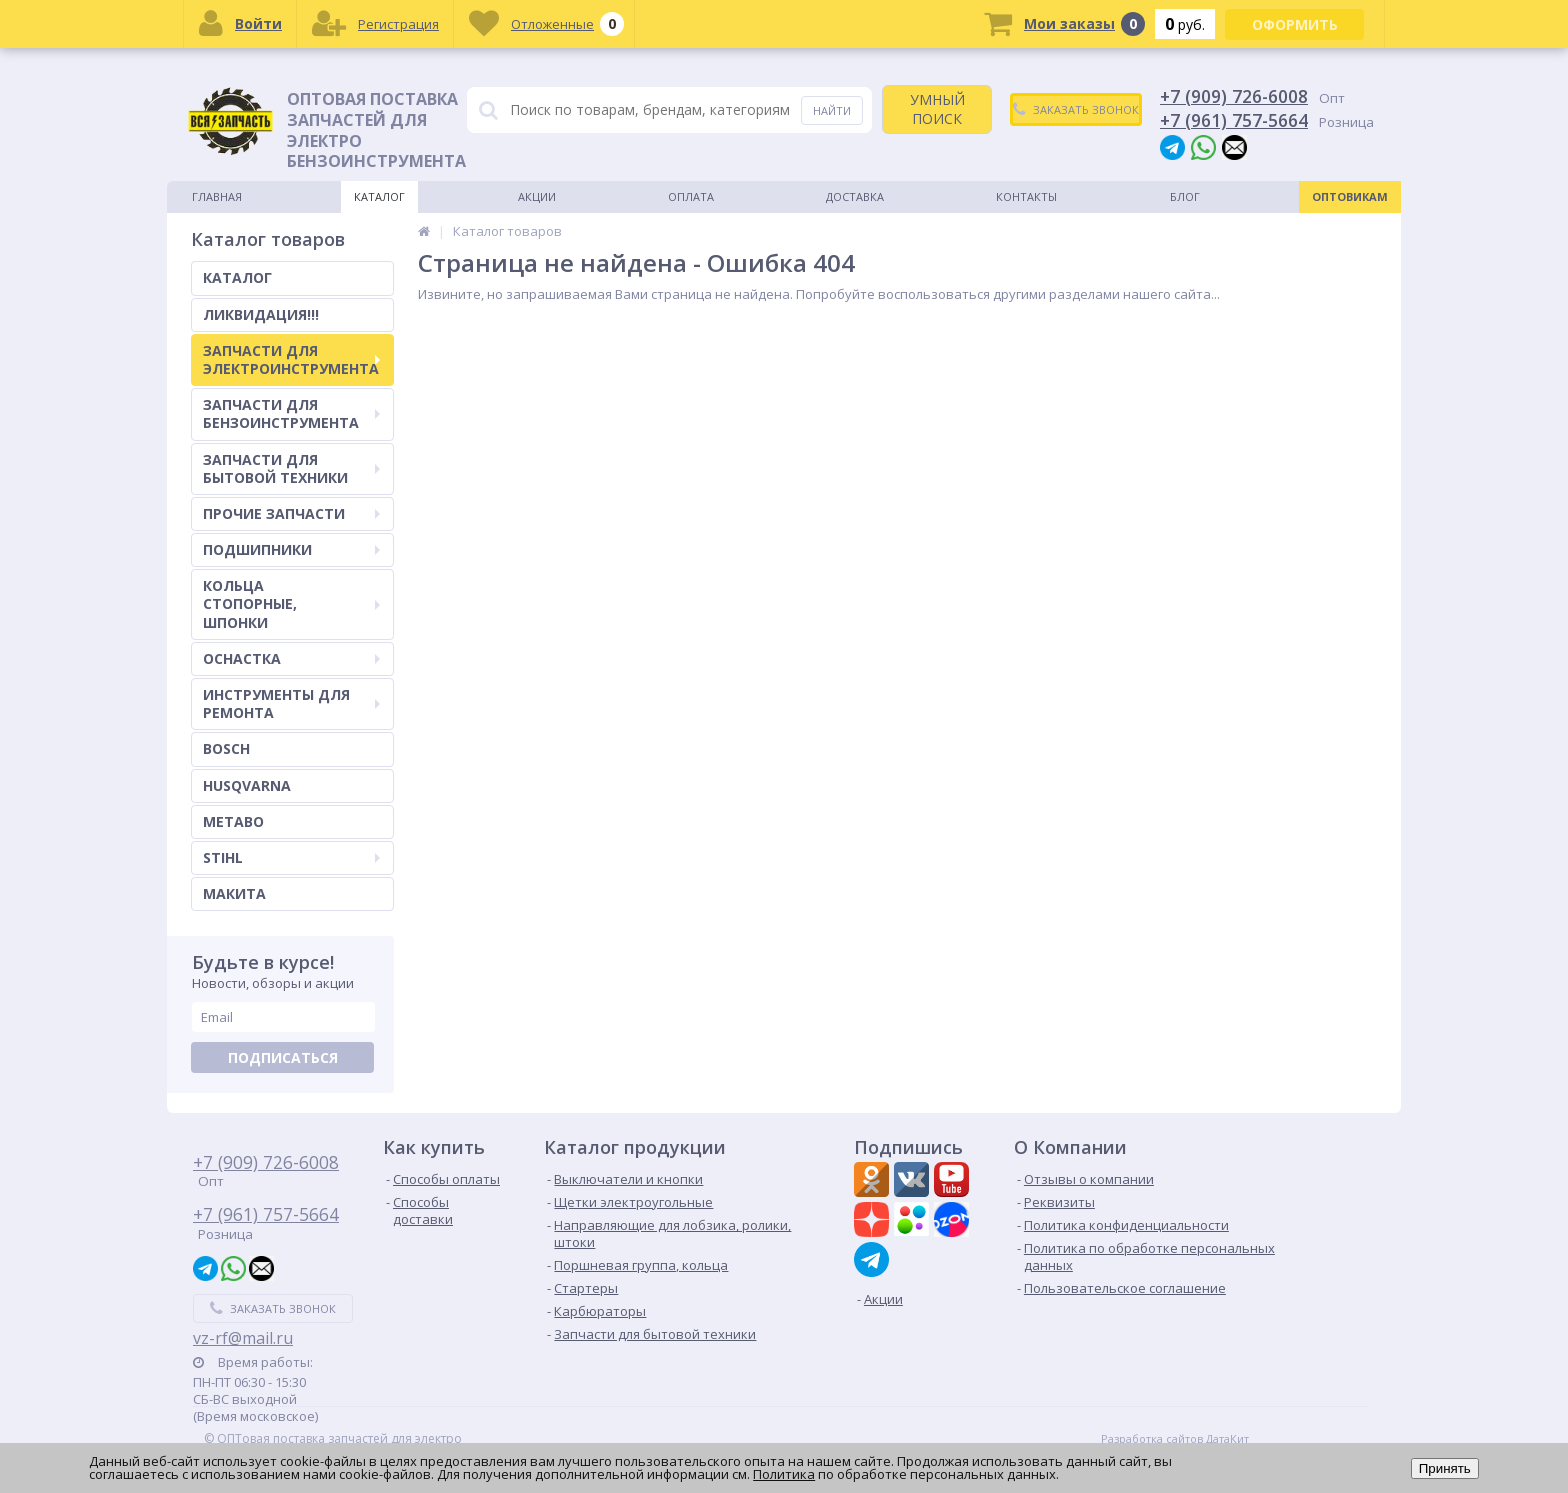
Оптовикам (1350, 196)
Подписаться (283, 1057)
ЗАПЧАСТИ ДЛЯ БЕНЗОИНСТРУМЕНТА (291, 413)
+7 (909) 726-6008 (1234, 96)
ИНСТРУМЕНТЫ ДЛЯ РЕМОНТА (291, 703)
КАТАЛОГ (237, 277)
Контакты (1026, 196)
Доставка (855, 196)
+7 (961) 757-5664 (1234, 120)
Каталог (379, 196)
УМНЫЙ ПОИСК (937, 108)
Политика (784, 1474)
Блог (1185, 196)
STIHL (291, 857)
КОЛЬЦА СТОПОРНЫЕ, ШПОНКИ (291, 603)
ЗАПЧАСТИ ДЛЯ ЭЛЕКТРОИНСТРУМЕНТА (291, 359)
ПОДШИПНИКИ (291, 549)
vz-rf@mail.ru (243, 1338)
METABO (233, 821)
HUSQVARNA (247, 785)
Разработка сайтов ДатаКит (1175, 1439)
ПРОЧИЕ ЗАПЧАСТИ (291, 513)
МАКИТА (234, 893)
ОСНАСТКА (291, 658)
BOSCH (226, 748)
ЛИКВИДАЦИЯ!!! (261, 314)
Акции (537, 196)
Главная (217, 196)
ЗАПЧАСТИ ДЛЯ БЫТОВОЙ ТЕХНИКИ (291, 468)
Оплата (691, 196)
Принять (1445, 1468)
